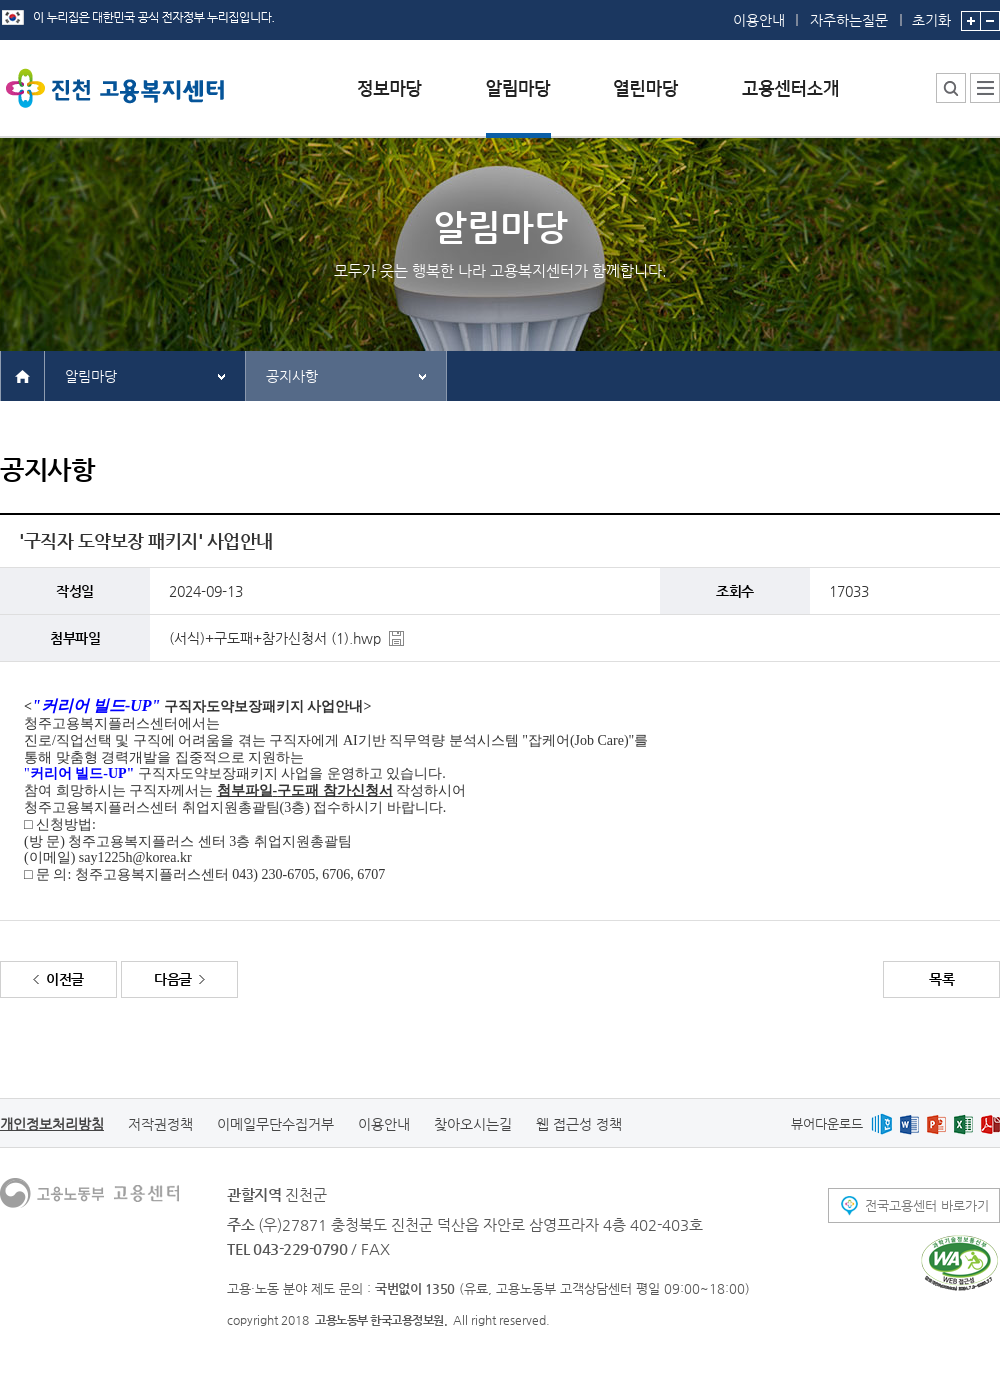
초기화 (931, 14)
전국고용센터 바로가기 (927, 1205)
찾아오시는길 (473, 1124)
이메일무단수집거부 (275, 1124)
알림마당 (91, 376)
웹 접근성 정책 (579, 1124)
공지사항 (292, 376)
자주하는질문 (849, 20)
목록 (941, 979)
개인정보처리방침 (52, 1124)
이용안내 (759, 20)
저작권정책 (160, 1124)
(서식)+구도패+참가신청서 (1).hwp (275, 638)
